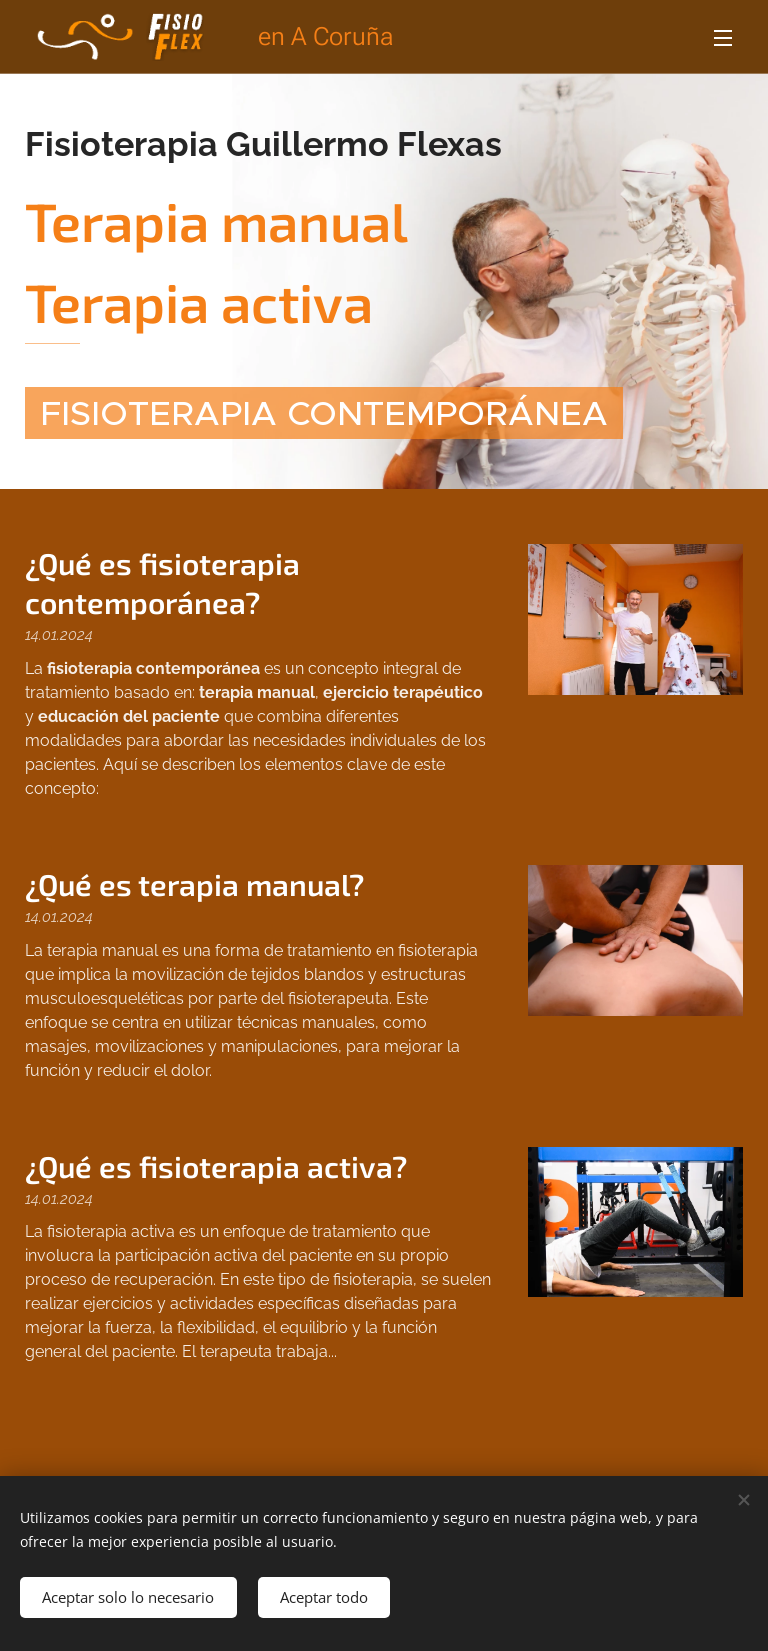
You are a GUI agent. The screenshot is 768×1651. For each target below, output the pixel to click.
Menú (723, 38)
